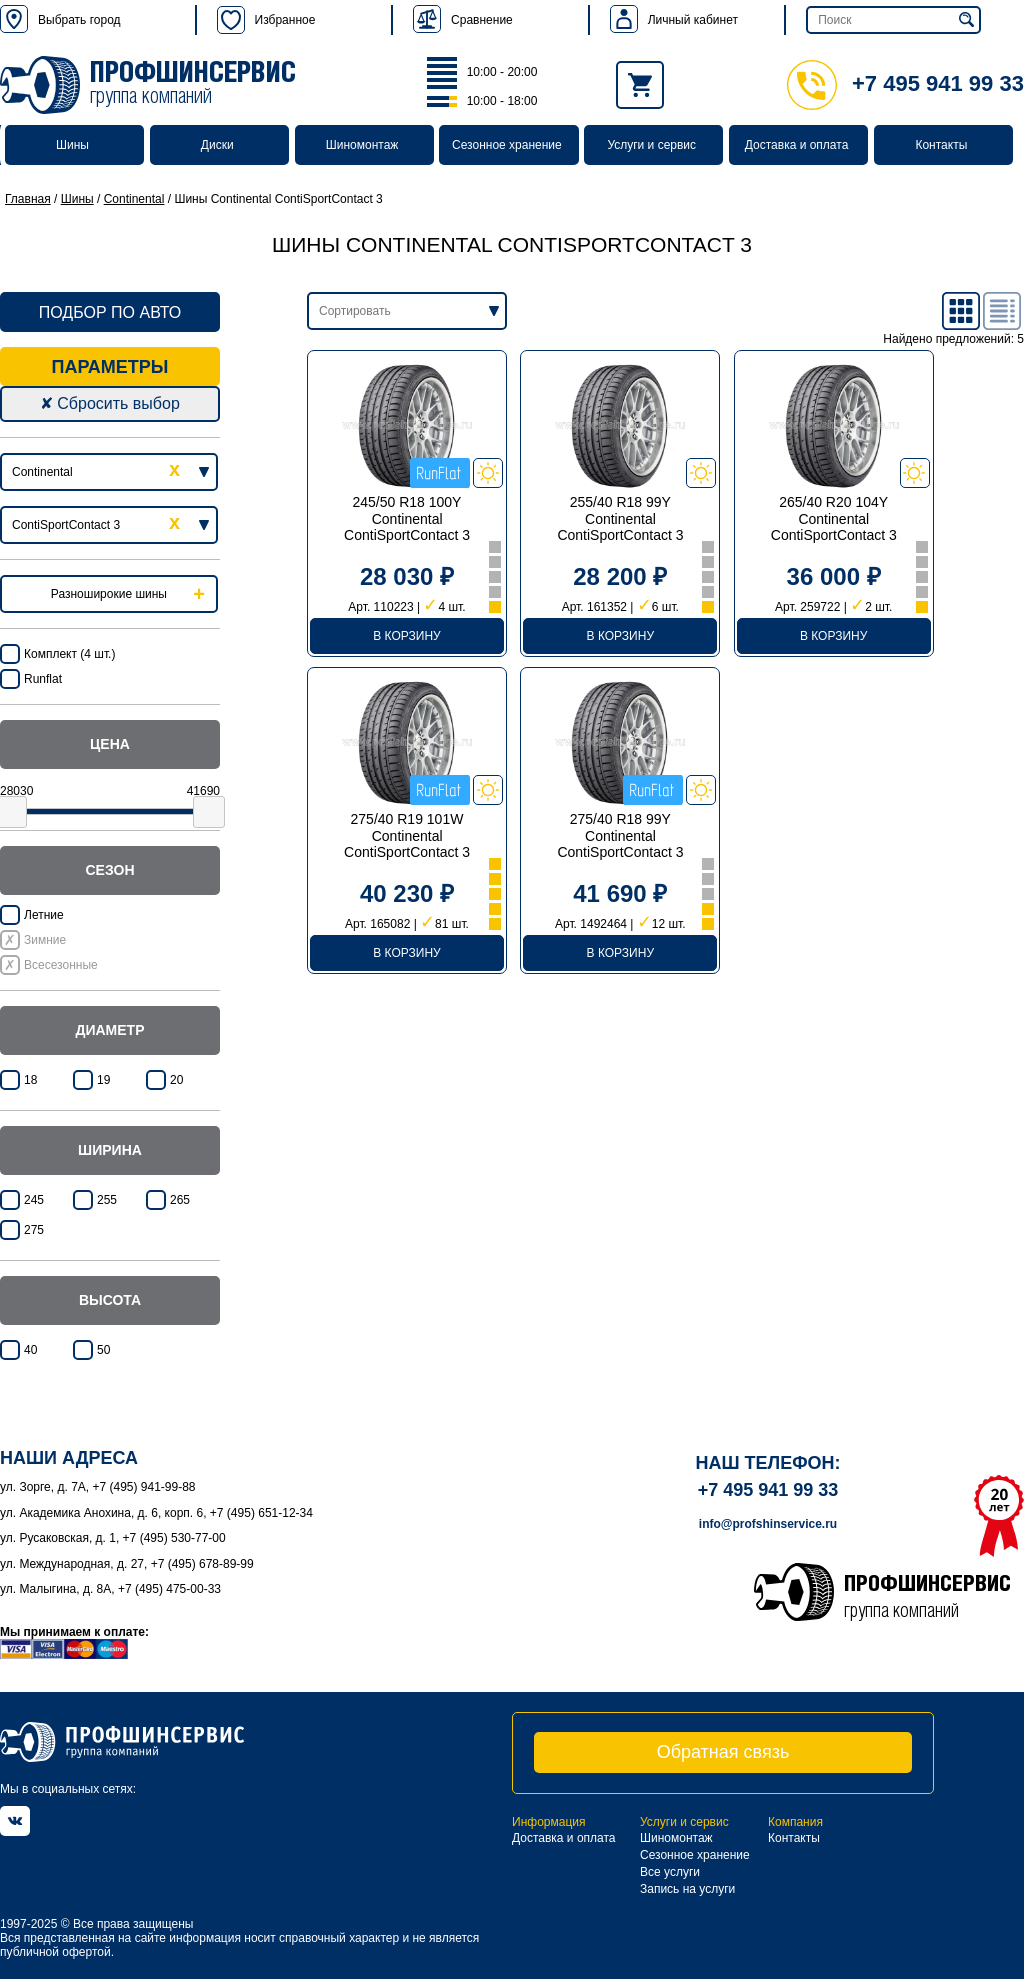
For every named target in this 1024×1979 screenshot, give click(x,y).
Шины (72, 145)
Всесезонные (61, 965)
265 (180, 1200)
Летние (44, 915)
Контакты (941, 145)
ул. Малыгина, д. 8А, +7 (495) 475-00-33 (110, 1589)
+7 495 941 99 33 (905, 83)
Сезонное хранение (507, 145)
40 (30, 1350)
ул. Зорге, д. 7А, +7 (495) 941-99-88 (98, 1487)
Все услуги (670, 1872)
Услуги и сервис (651, 145)
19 (103, 1080)
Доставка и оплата (797, 145)
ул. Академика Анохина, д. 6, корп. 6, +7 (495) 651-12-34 (156, 1513)
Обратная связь (723, 1752)
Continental (134, 199)
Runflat (43, 679)
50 (103, 1350)
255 (107, 1200)
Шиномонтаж (362, 145)
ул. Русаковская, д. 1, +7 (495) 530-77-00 (113, 1538)
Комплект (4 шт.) (69, 654)
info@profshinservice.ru (768, 1524)
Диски (217, 145)
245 (34, 1200)
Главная (28, 199)
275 (34, 1230)
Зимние (45, 940)
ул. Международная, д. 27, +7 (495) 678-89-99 (127, 1564)
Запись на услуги (687, 1889)
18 (30, 1080)
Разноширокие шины (109, 594)
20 (176, 1080)
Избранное (266, 20)
